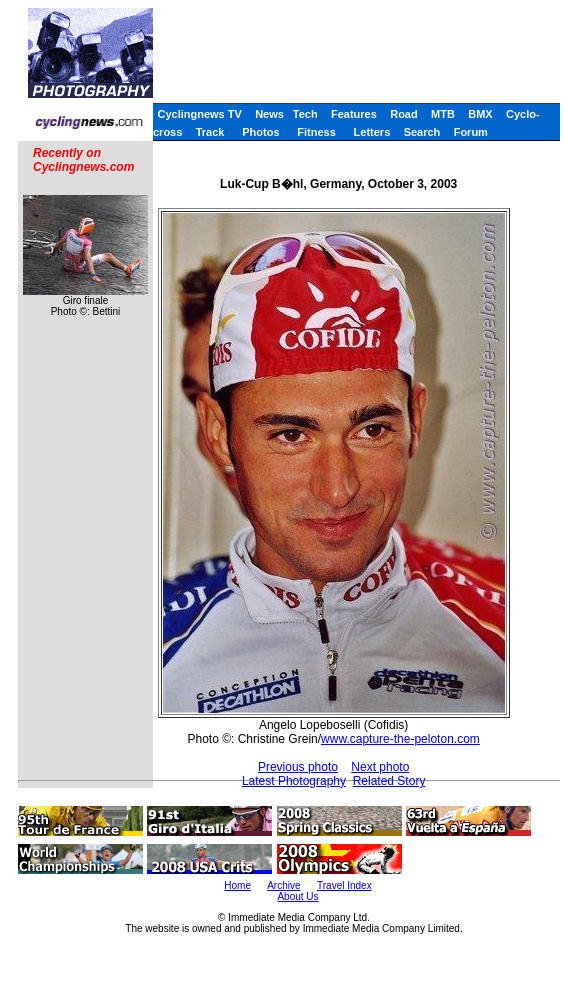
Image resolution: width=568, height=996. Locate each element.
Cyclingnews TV (199, 114)
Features (354, 114)
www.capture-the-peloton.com (400, 739)
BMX (480, 114)
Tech (305, 114)
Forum (471, 132)
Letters (372, 132)
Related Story (389, 781)
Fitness (316, 132)
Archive (283, 885)
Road (404, 114)
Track (210, 132)
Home (237, 885)
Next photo (380, 767)
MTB (443, 114)
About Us (297, 896)
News (269, 114)
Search (422, 132)
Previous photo (298, 767)
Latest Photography (294, 781)
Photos (260, 132)
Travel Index (344, 885)
